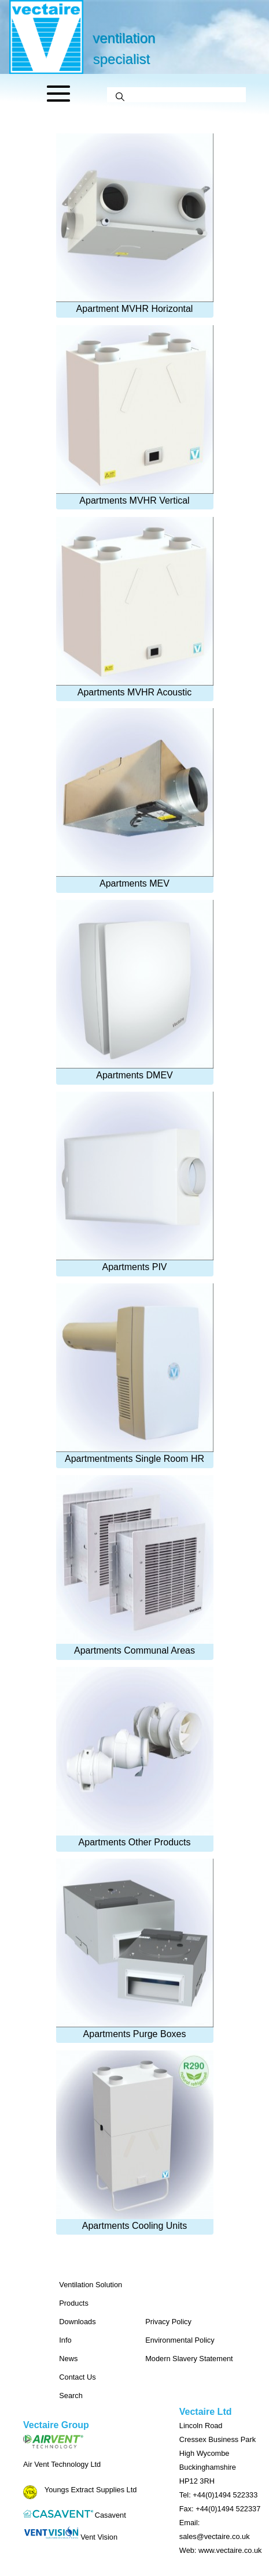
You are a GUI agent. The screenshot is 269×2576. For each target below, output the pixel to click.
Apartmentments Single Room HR (134, 1373)
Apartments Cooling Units (134, 2140)
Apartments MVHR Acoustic (134, 607)
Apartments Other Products (134, 1757)
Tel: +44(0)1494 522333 (218, 2495)
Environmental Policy (180, 2340)
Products (74, 2303)
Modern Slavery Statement (189, 2358)
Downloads (77, 2321)
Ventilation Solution (90, 2284)
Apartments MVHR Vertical (134, 415)
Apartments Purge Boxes (134, 1949)
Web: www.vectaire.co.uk (220, 2550)
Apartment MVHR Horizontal (134, 223)
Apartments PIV (134, 1182)
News (68, 2358)
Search (71, 2395)
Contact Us (77, 2377)
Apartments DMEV (134, 990)
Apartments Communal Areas (134, 1565)
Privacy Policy (168, 2321)
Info (65, 2340)
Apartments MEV (134, 798)
